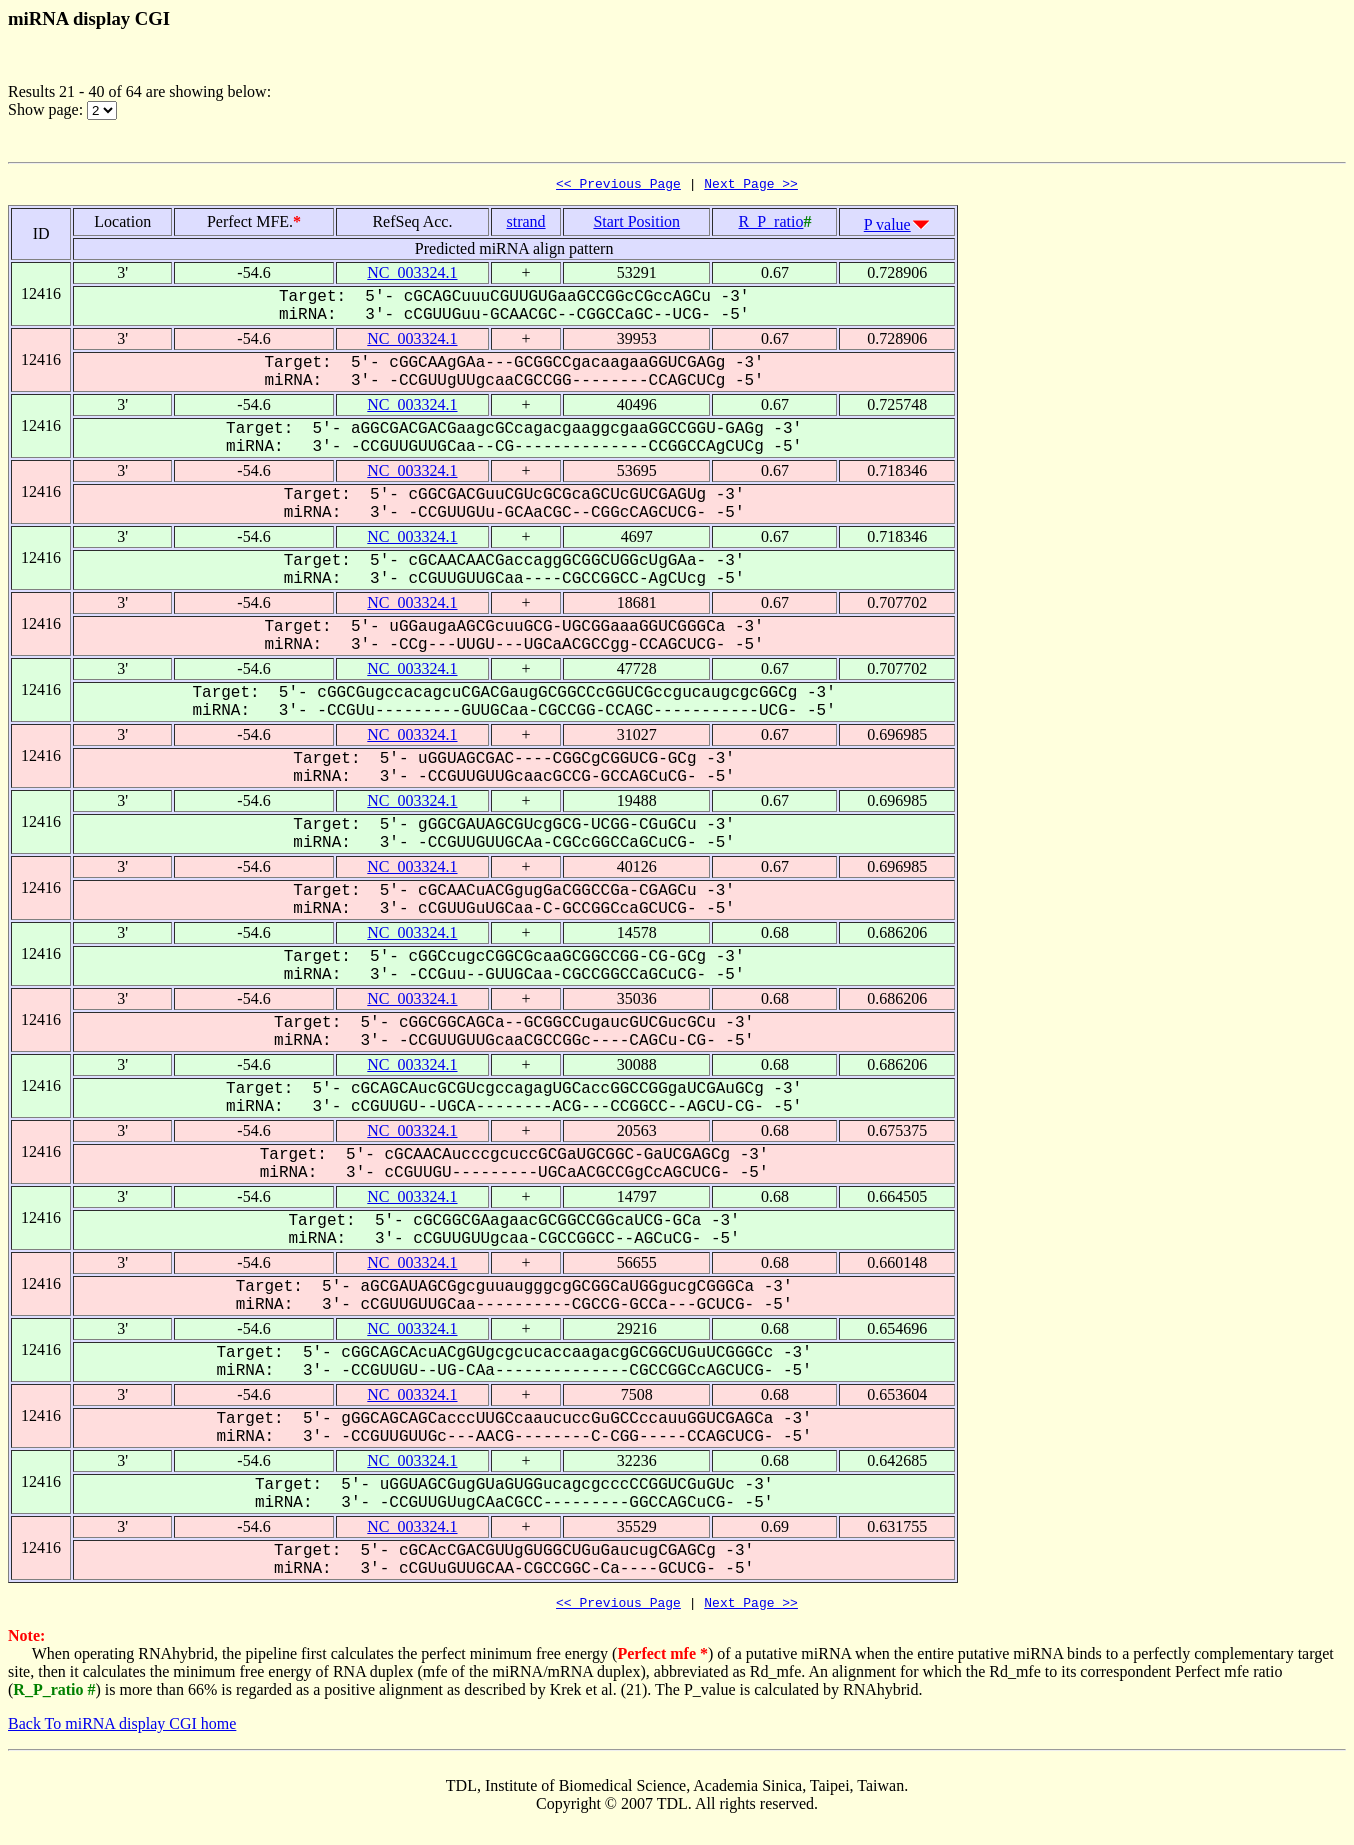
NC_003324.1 (412, 275)
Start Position (636, 224)
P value (887, 227)
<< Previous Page (618, 186)
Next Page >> (751, 186)
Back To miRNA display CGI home (122, 1729)
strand (525, 224)
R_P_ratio (771, 224)
